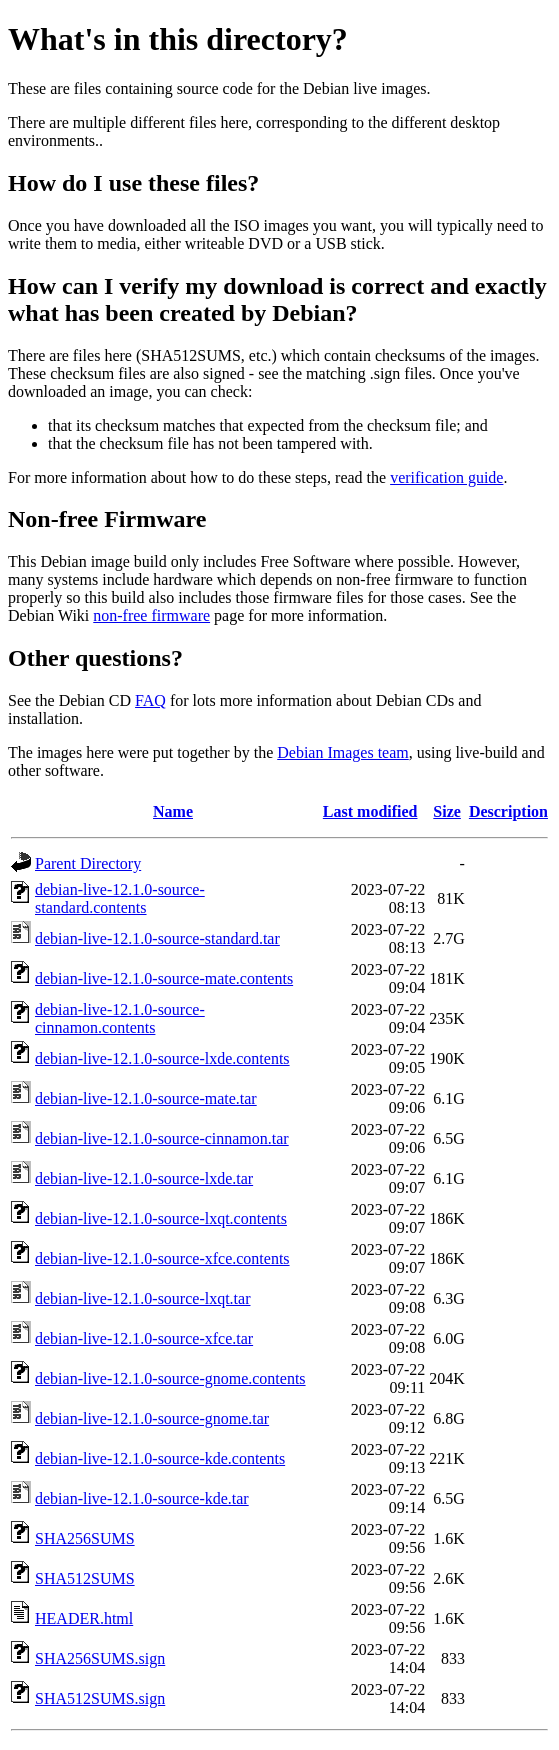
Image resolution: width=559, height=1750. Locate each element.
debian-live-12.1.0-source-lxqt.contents (161, 1218)
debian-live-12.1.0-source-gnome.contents (170, 1378)
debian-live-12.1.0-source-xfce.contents (162, 1258)
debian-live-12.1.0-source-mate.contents (164, 978)
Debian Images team (343, 752)
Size (447, 811)
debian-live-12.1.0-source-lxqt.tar (142, 1298)
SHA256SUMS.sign (100, 1658)
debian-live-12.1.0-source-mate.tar (146, 1098)
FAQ (150, 700)
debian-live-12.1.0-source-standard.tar (157, 938)
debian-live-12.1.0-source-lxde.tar (144, 1178)
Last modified (370, 811)
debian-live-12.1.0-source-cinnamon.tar (162, 1138)
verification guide (446, 477)
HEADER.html (84, 1618)
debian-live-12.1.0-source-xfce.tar (144, 1338)
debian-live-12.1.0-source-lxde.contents (162, 1058)
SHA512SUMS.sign (100, 1698)
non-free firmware (151, 615)
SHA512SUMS (85, 1578)
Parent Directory (88, 863)
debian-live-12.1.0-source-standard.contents (120, 898)
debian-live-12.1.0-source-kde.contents (160, 1458)
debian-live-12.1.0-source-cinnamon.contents (120, 1018)
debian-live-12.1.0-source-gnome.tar (152, 1418)
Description (508, 811)
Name (173, 811)
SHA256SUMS (85, 1538)
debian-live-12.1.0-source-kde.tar (142, 1498)
